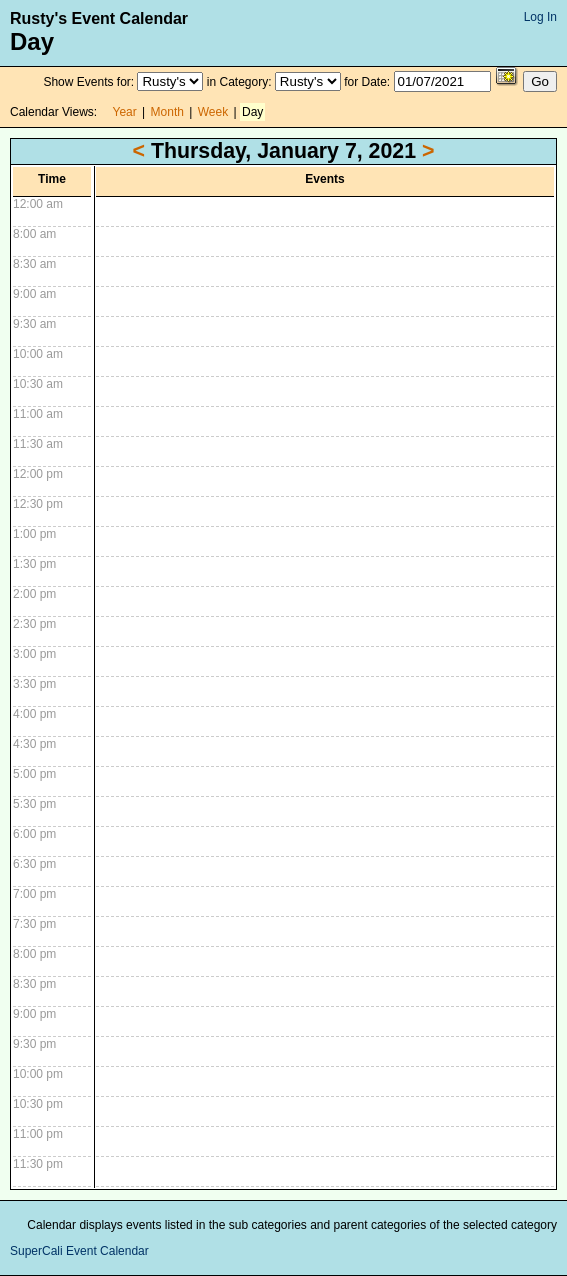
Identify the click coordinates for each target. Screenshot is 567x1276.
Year (125, 112)
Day (252, 112)
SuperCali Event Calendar (79, 1251)
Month (167, 112)
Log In (540, 17)
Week (213, 112)
